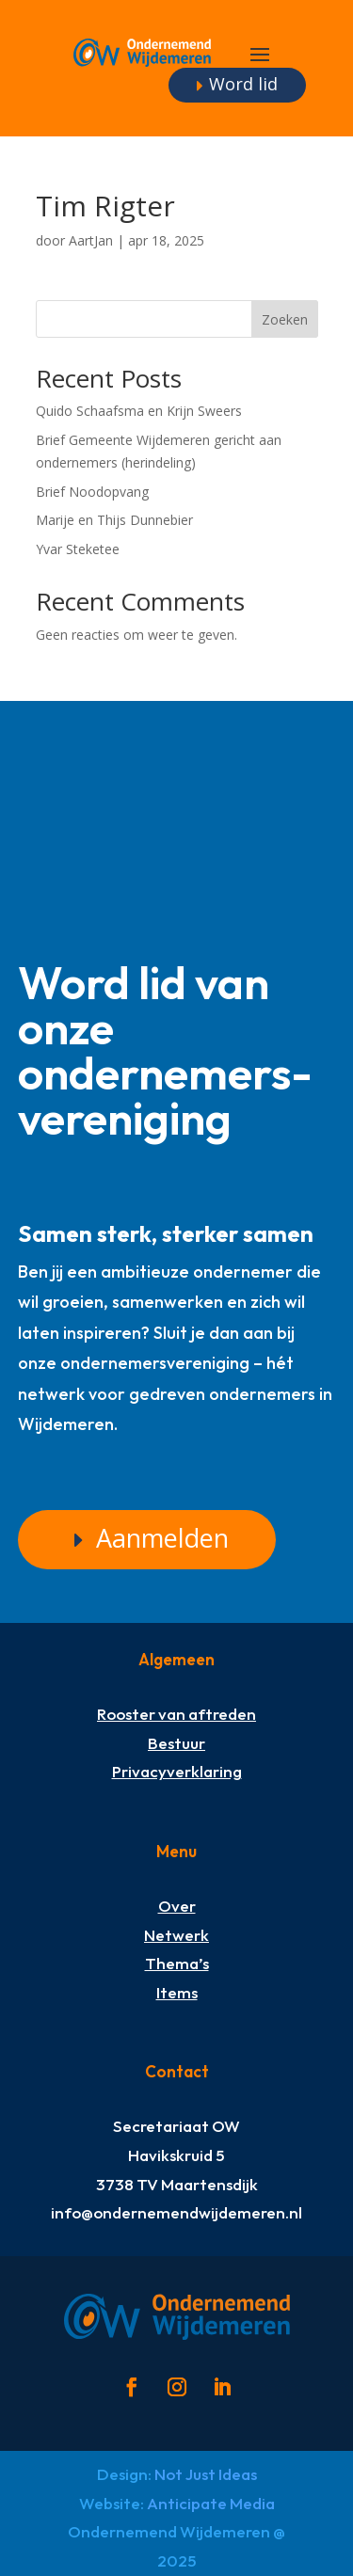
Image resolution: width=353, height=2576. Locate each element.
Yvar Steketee (78, 549)
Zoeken (285, 319)
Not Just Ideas (205, 2474)
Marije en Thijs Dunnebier (114, 520)
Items (177, 1992)
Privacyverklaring (177, 1771)
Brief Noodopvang (92, 492)
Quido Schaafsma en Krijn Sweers (139, 411)
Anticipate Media (211, 2503)
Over (177, 1906)
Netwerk (176, 1935)
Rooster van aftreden (176, 1714)
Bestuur (176, 1743)
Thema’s (177, 1963)
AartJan (91, 240)
